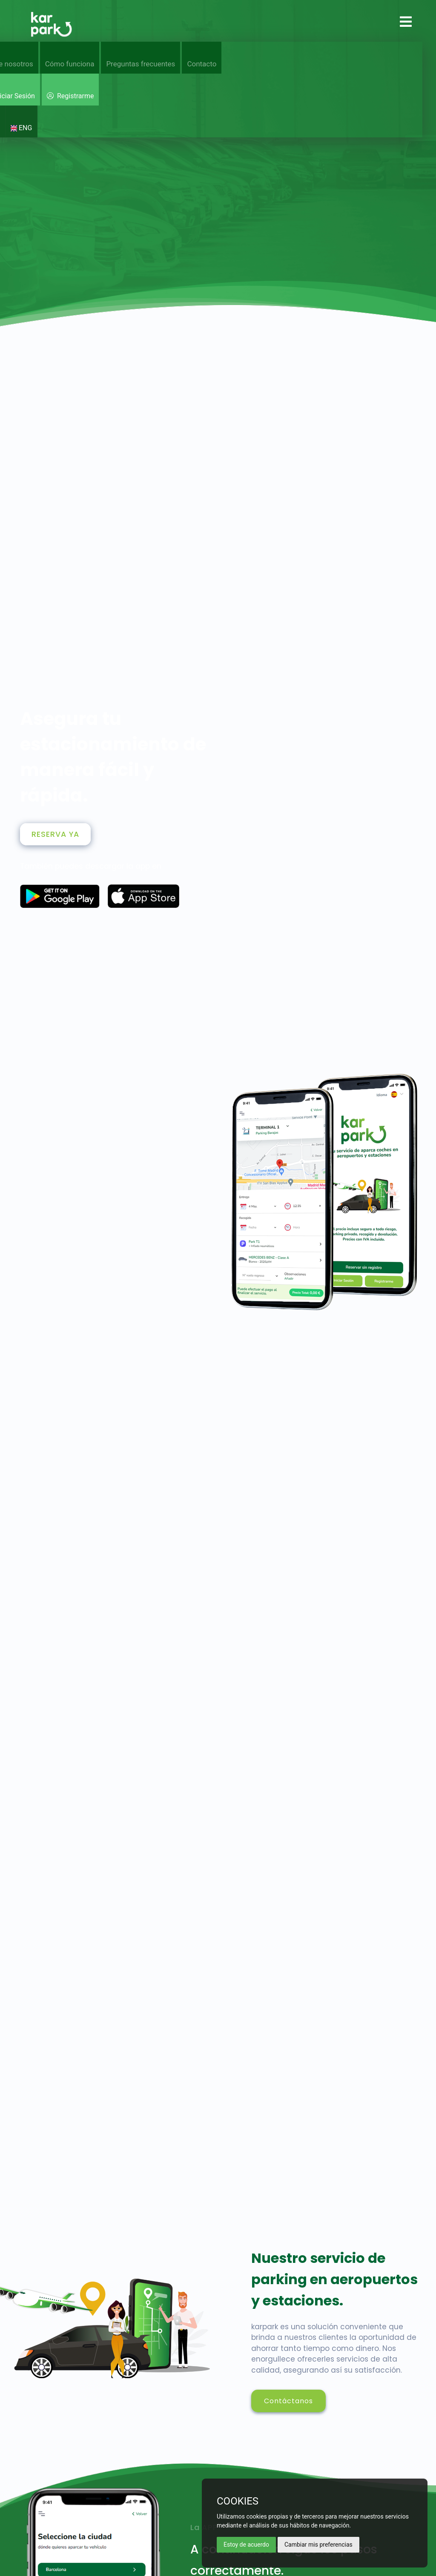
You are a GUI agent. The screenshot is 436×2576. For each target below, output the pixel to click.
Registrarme (70, 96)
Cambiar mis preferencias (318, 2544)
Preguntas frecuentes (140, 64)
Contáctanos (288, 2401)
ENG (21, 128)
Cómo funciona (70, 64)
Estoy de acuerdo (246, 2544)
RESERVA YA (55, 834)
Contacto (201, 64)
